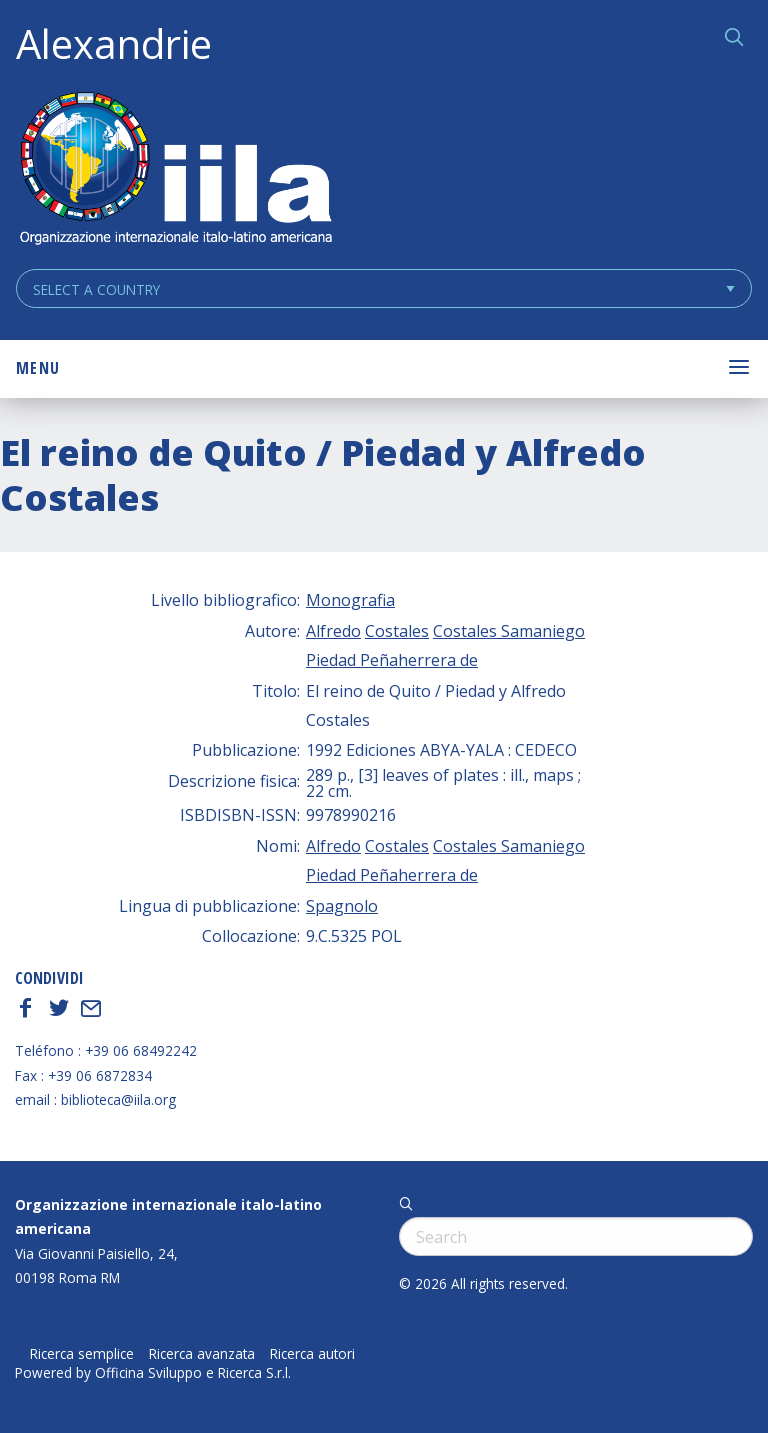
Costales (397, 631)
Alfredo (333, 631)
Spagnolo (342, 906)
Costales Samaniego (509, 631)
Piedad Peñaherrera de (392, 660)
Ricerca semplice (82, 1354)
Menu (38, 368)
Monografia (350, 600)
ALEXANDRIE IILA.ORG (175, 170)
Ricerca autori (312, 1354)
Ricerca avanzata (202, 1354)
